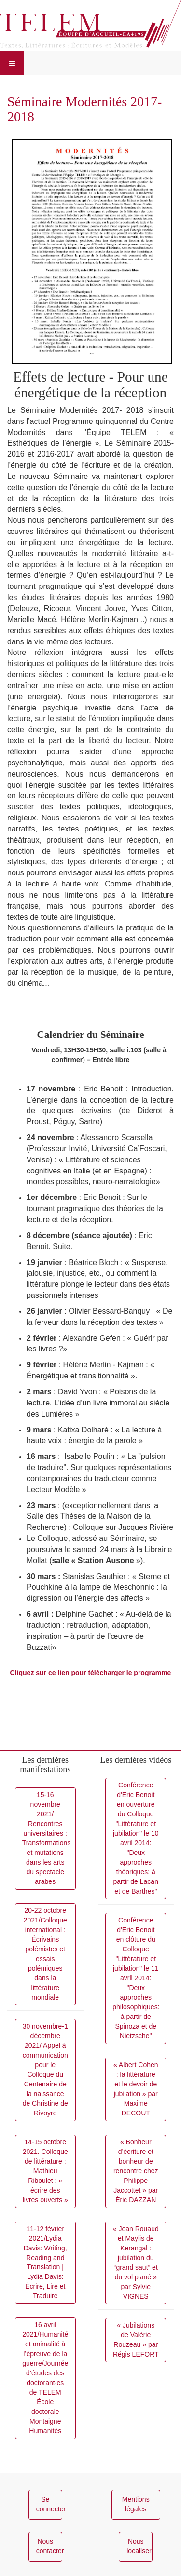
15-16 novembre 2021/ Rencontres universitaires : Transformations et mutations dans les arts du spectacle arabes (46, 1838)
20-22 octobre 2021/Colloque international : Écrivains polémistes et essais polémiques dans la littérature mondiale (45, 1954)
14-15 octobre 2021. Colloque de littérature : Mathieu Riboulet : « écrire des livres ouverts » (45, 2171)
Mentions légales (136, 2504)
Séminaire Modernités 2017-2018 (84, 109)
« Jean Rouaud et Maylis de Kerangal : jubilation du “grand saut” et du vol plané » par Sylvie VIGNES (136, 2262)
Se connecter (49, 2504)
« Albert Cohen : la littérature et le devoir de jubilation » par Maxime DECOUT (135, 2089)
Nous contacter (49, 2546)
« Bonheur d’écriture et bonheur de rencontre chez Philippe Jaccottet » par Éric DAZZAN (135, 2171)
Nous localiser (138, 2546)
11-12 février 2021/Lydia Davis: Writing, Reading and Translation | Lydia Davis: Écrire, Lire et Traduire (45, 2262)
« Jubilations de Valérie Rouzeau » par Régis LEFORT (136, 2339)
